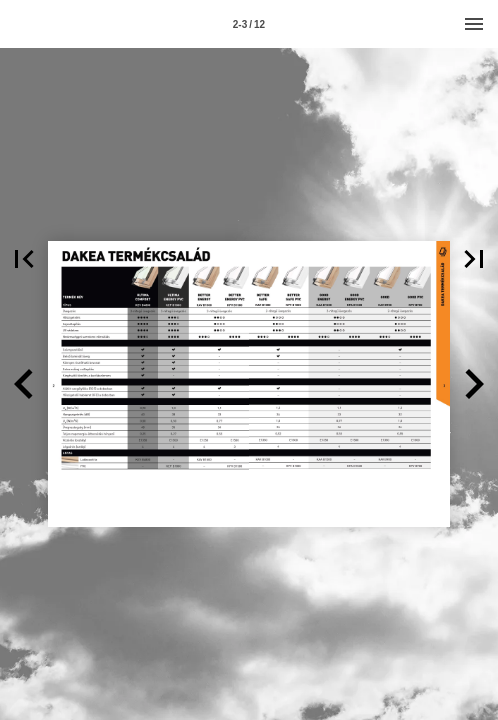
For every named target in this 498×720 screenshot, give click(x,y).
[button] (24, 259)
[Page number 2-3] (249, 24)
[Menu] (474, 24)
